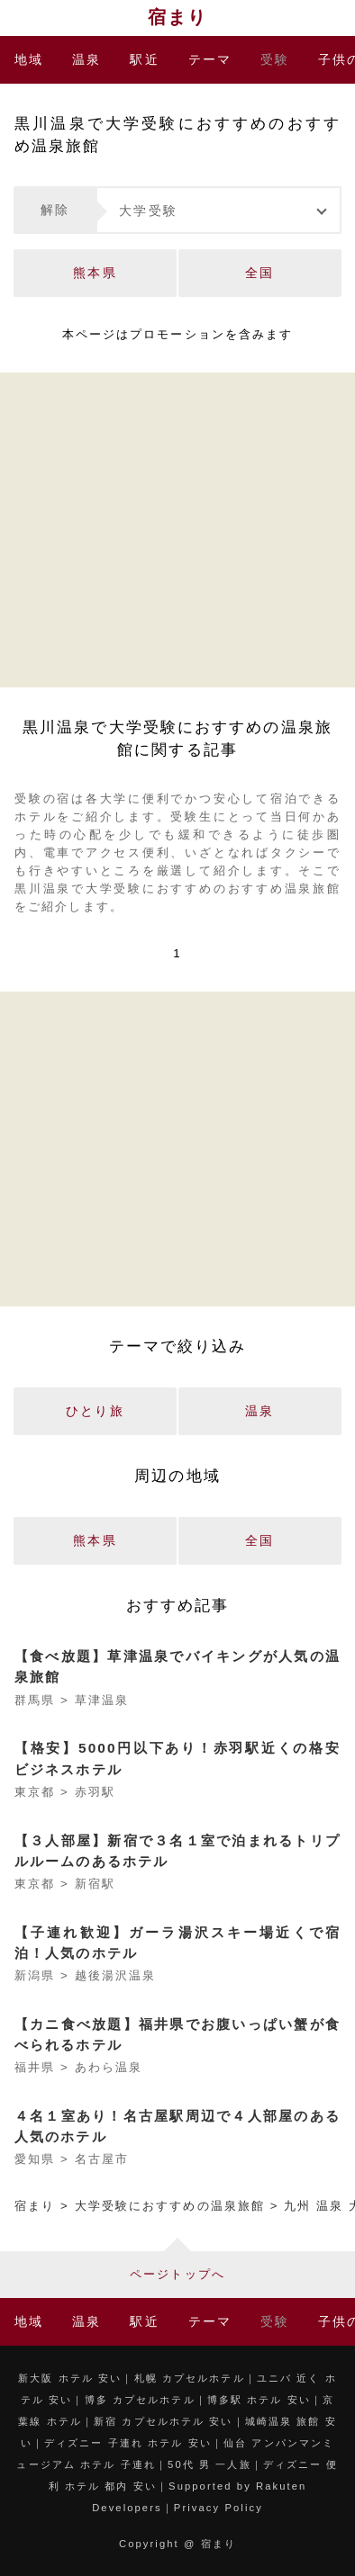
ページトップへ (177, 2274)
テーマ (210, 59)
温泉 (86, 59)
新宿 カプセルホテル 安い (163, 2421)
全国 (259, 272)
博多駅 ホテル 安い (259, 2399)
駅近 (144, 59)
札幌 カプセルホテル (189, 2378)
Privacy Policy (218, 2507)
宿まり (177, 17)
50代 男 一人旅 (209, 2464)
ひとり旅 (94, 1411)
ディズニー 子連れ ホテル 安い (128, 2442)
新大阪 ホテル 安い (70, 2378)
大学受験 (148, 210)
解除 (55, 209)
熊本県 (94, 272)
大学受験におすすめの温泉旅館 (170, 2205)
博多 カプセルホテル (140, 2399)
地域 (28, 59)
